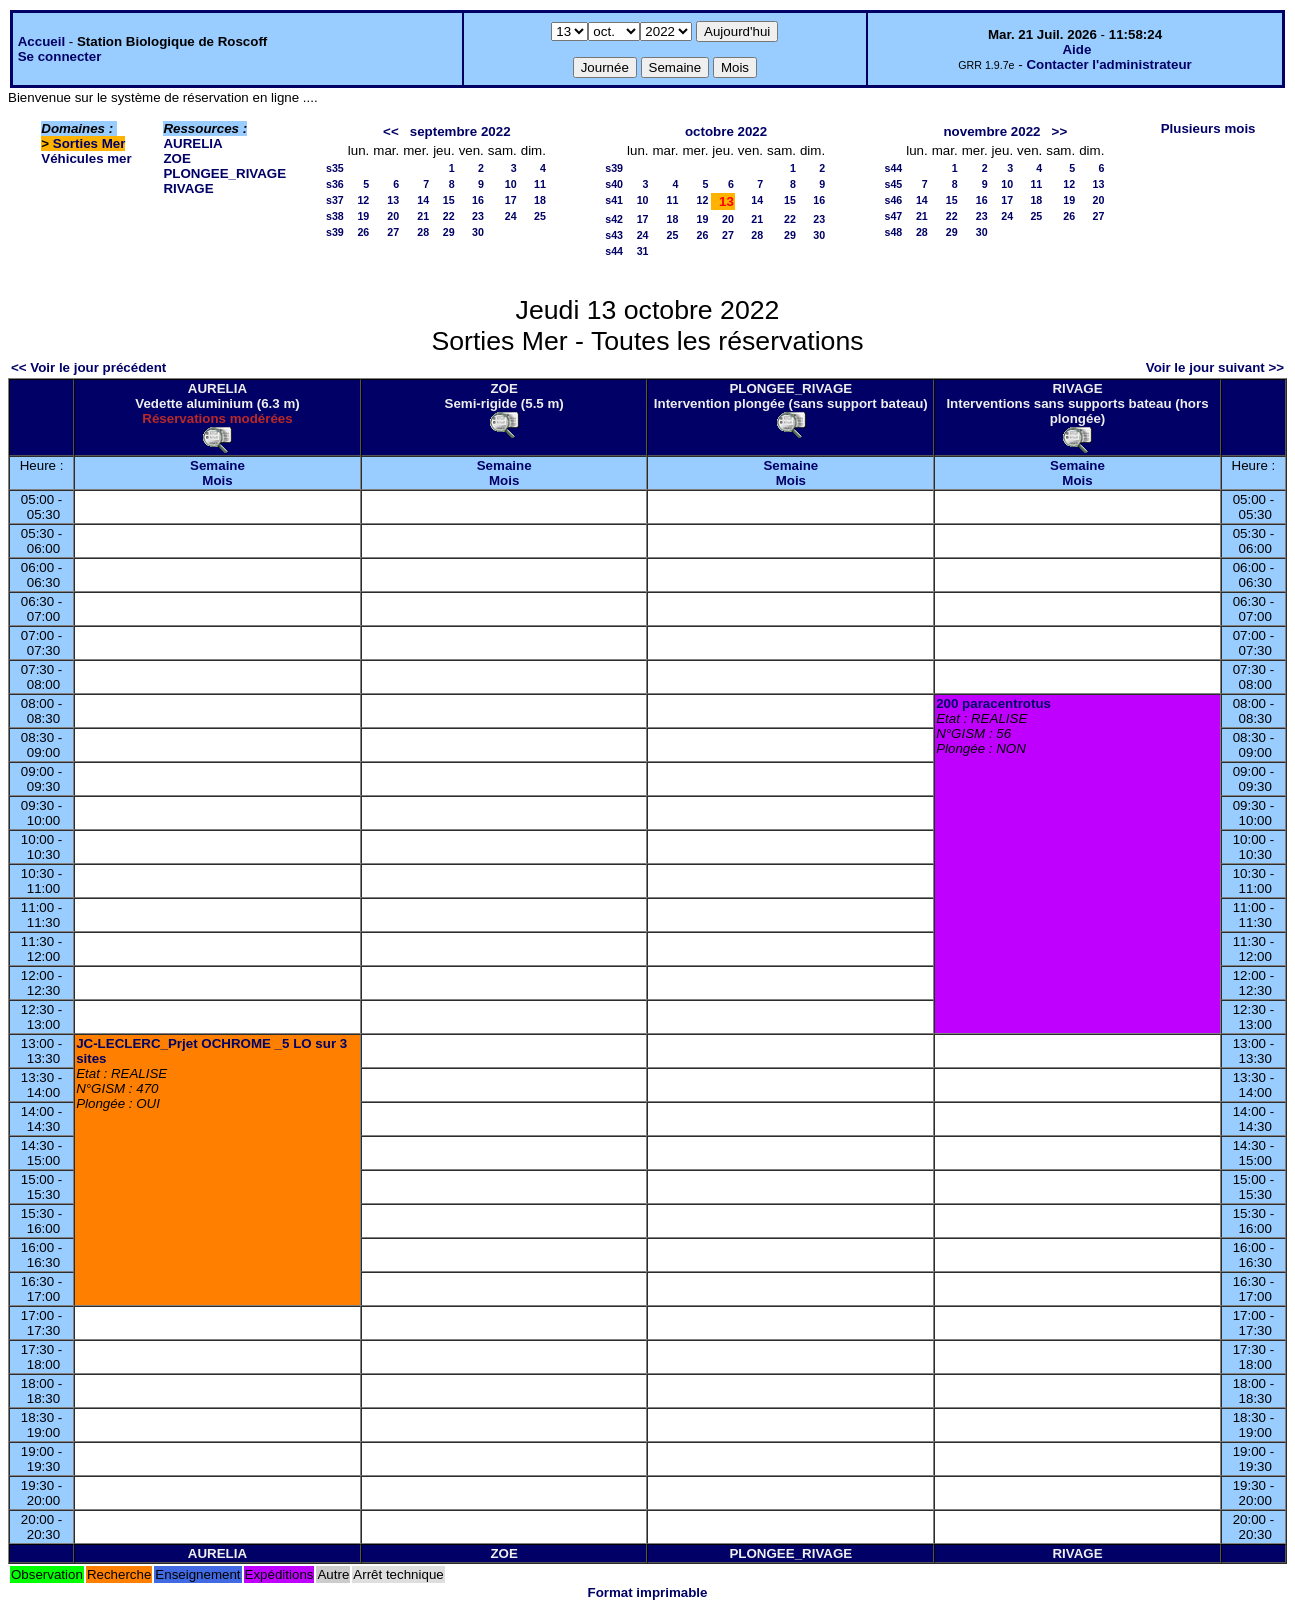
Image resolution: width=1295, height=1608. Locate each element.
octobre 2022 (726, 131)
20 (393, 216)
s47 (893, 216)
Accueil (41, 41)
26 (363, 232)
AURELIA (192, 143)
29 (449, 232)
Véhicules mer (86, 158)
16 (478, 200)
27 (393, 232)
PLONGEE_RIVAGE (224, 173)
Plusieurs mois (1208, 128)
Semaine (217, 465)
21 (423, 216)
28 (423, 232)
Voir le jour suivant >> (1215, 367)
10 (511, 184)
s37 (335, 200)
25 (540, 216)
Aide (1076, 49)
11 (540, 184)
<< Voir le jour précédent (88, 367)
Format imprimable (648, 1592)
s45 (893, 184)
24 (511, 216)
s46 (893, 200)
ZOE (176, 158)
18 (540, 200)
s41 (614, 200)
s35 (335, 168)
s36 (335, 184)
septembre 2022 (460, 131)
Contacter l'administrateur (1108, 64)
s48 (893, 232)
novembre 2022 (991, 131)
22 (449, 216)
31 (643, 251)
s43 (614, 235)
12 (363, 200)
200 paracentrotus (993, 703)
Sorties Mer (89, 143)
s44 (614, 251)
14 (423, 200)
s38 (335, 216)
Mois (217, 480)
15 (449, 200)
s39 (335, 232)
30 (478, 232)
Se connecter (60, 56)
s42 (614, 219)
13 (393, 200)
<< (391, 131)
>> (1060, 131)
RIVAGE (188, 188)
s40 (614, 184)
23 (478, 216)
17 (511, 200)
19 (363, 216)
